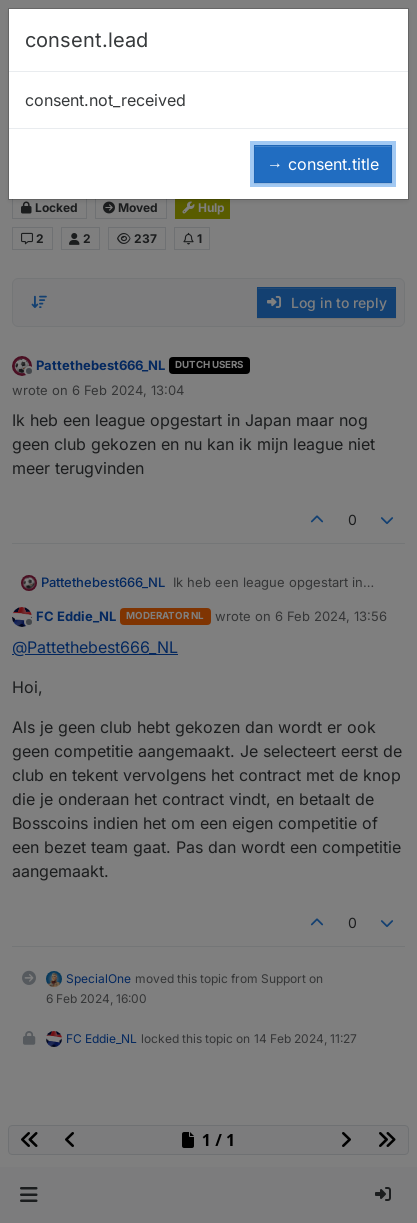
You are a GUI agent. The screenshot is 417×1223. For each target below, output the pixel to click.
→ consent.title (323, 164)
